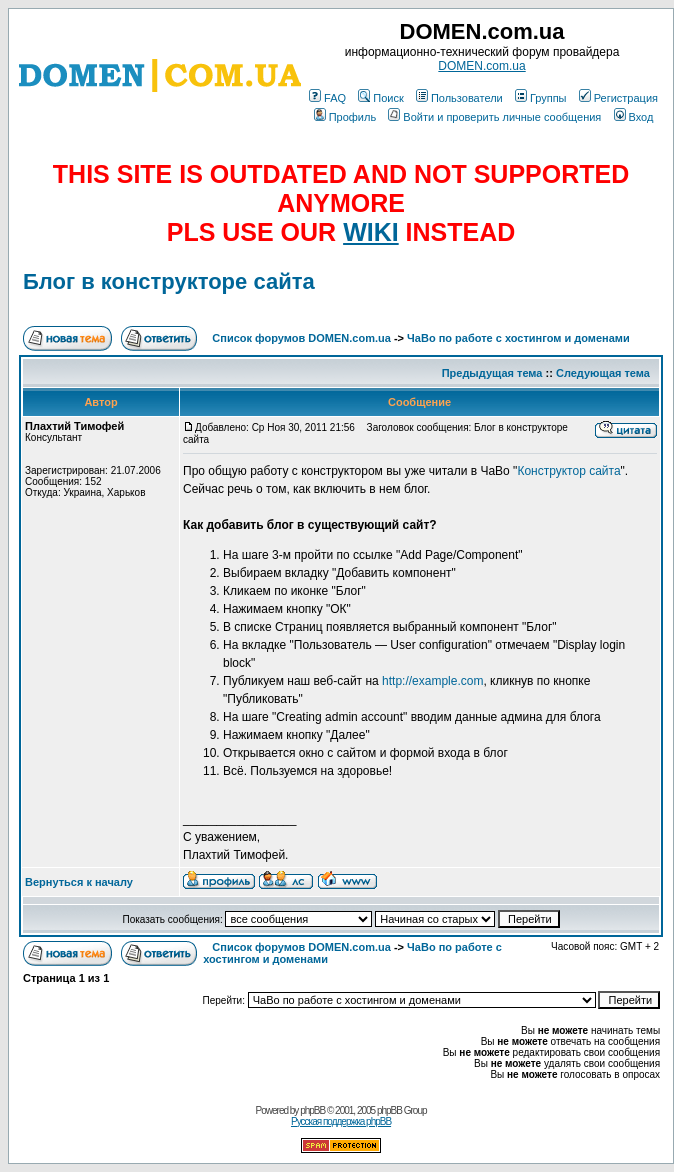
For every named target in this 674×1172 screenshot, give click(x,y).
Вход (634, 117)
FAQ (327, 98)
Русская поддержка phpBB (341, 1121)
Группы (541, 98)
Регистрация (618, 98)
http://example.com (432, 681)
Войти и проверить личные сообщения (494, 117)
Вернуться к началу (79, 882)
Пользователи (459, 98)
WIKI (371, 232)
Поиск (380, 98)
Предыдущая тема (492, 373)
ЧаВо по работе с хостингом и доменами (518, 338)
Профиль (345, 117)
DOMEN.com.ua (481, 66)
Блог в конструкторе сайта (169, 281)
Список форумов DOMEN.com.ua (301, 338)
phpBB (312, 1110)
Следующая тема (603, 373)
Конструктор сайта (568, 471)
